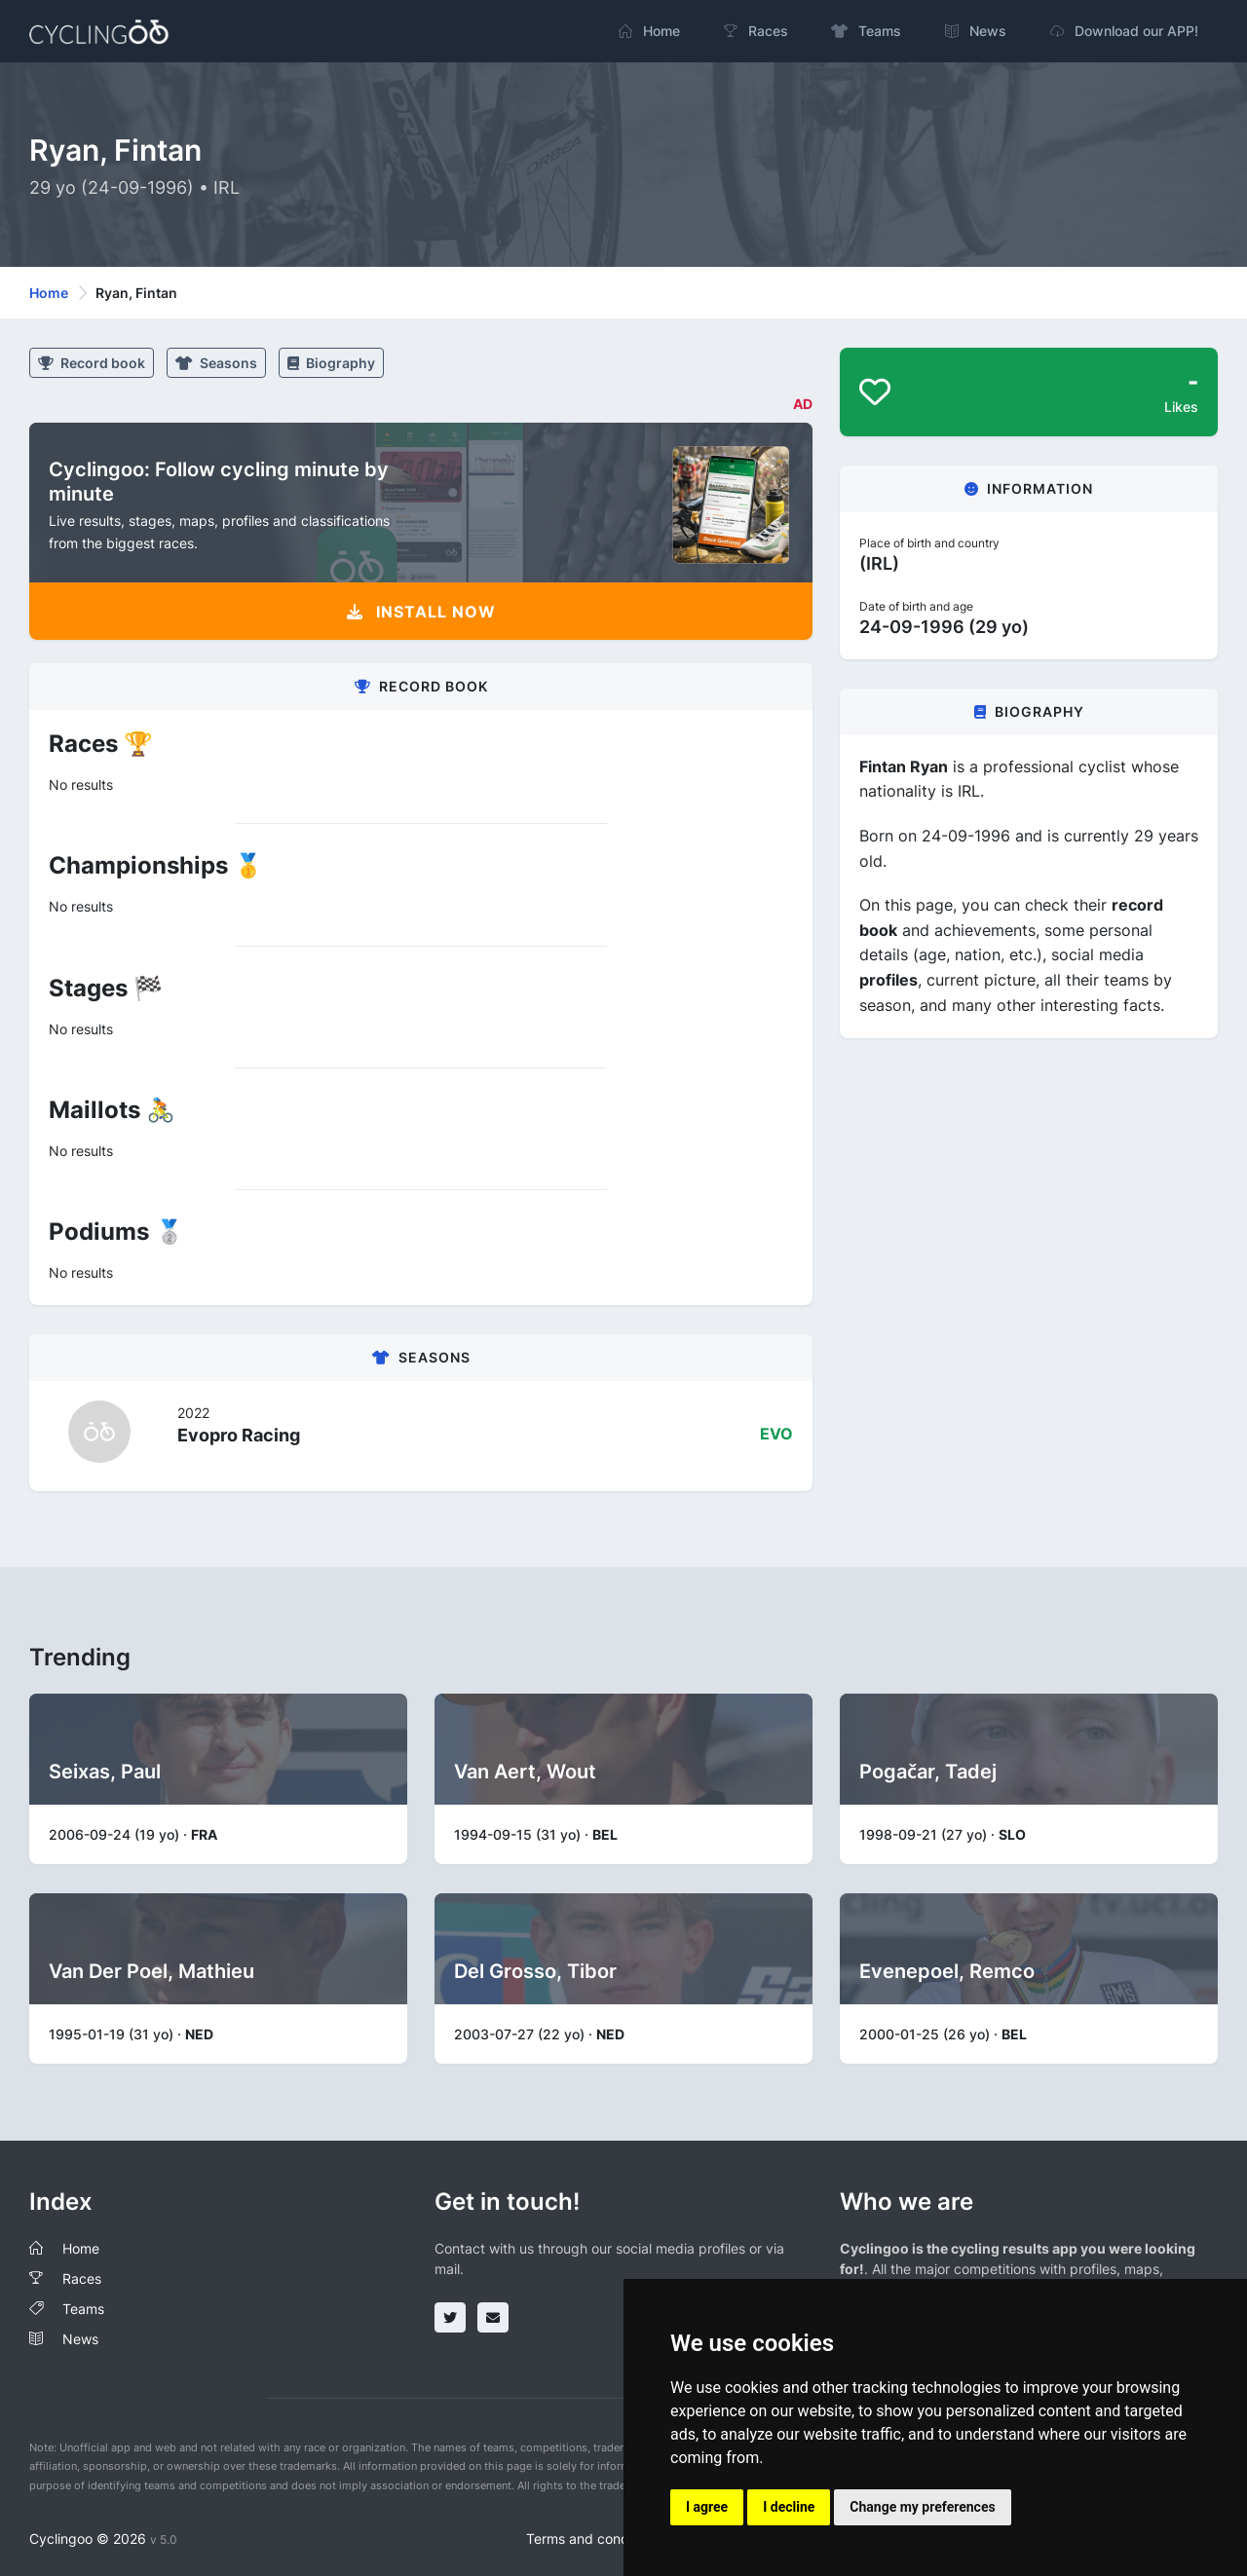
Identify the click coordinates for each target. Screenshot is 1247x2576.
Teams (83, 2308)
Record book (91, 363)
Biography (331, 363)
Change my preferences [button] (922, 2507)
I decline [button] (788, 2507)
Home (48, 292)
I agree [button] (707, 2507)
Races (81, 2278)
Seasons (216, 363)
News (80, 2339)
